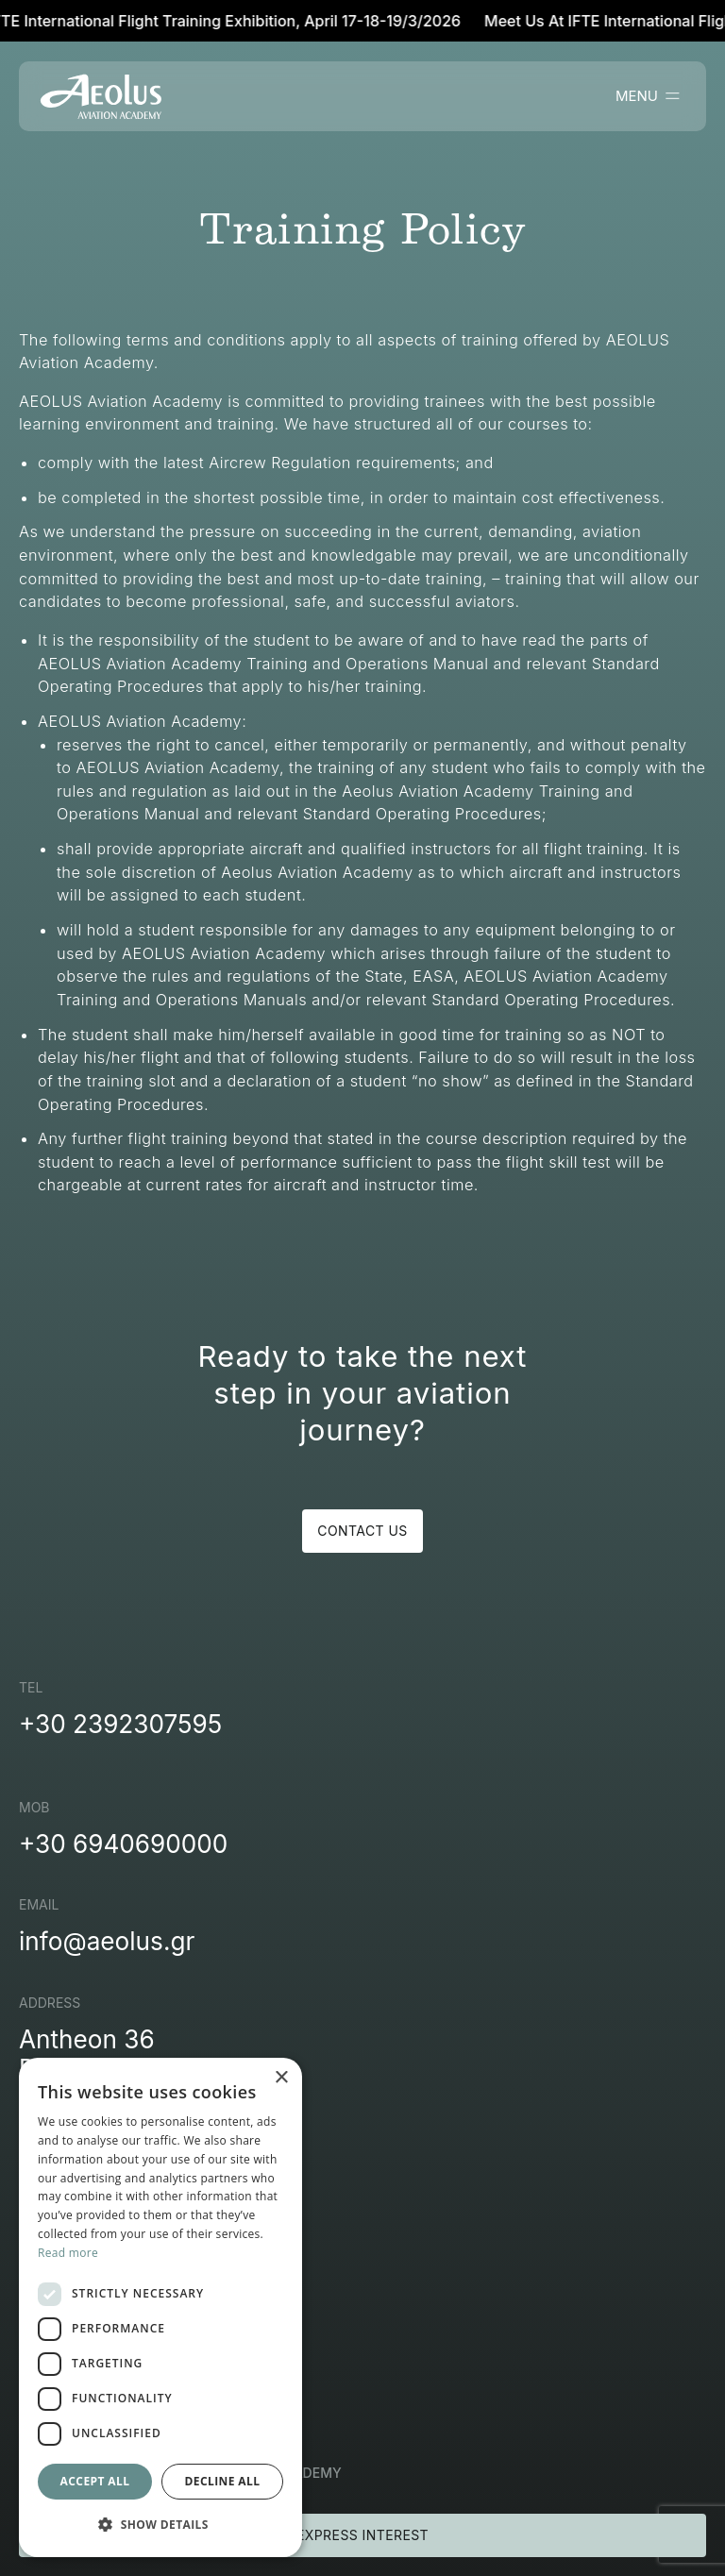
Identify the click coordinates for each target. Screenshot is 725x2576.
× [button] (281, 2078)
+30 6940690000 (123, 1844)
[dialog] (160, 2307)
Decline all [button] (223, 2481)
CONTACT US (362, 1531)
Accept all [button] (95, 2481)
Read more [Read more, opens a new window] (68, 2253)
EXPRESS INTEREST (362, 2535)
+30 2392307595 (120, 1724)
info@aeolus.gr (106, 1941)
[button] (160, 2525)
